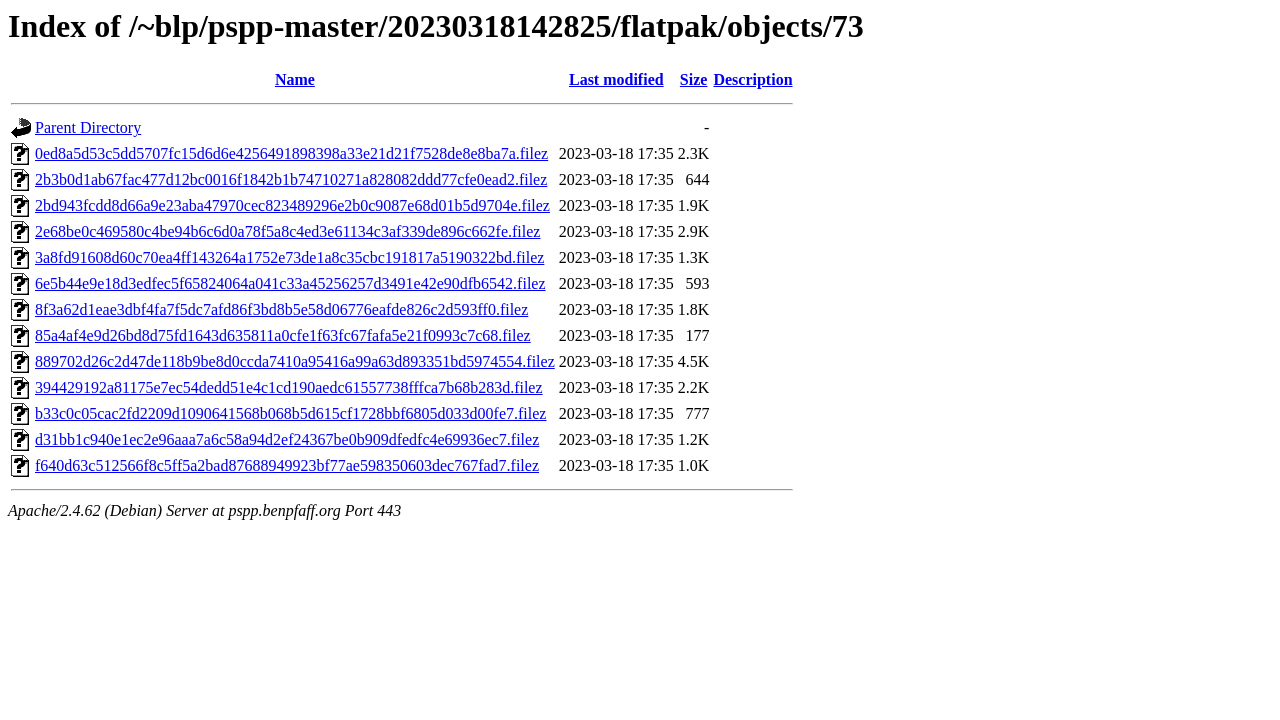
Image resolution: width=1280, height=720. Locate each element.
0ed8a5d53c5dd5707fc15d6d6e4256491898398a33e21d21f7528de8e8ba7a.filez (291, 153)
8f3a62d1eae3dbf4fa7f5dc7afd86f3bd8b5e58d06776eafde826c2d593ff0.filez (281, 309)
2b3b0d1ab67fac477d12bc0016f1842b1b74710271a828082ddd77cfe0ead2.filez (291, 179)
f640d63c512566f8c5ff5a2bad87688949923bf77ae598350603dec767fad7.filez (287, 465)
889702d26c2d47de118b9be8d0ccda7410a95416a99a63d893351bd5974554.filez (295, 361)
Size (694, 79)
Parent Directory (88, 127)
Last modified (616, 79)
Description (752, 79)
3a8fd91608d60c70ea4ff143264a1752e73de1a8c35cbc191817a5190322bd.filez (289, 257)
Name (295, 79)
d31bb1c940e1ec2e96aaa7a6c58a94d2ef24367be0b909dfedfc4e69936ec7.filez (287, 439)
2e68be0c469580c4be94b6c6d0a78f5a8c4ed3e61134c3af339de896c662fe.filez (287, 231)
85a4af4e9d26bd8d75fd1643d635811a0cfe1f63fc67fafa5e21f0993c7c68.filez (283, 335)
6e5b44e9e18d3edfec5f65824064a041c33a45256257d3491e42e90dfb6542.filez (290, 283)
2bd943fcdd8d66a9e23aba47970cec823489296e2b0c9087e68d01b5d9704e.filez (292, 205)
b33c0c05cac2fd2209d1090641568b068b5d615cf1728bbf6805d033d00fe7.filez (290, 413)
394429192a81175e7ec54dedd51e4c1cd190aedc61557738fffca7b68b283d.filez (289, 387)
